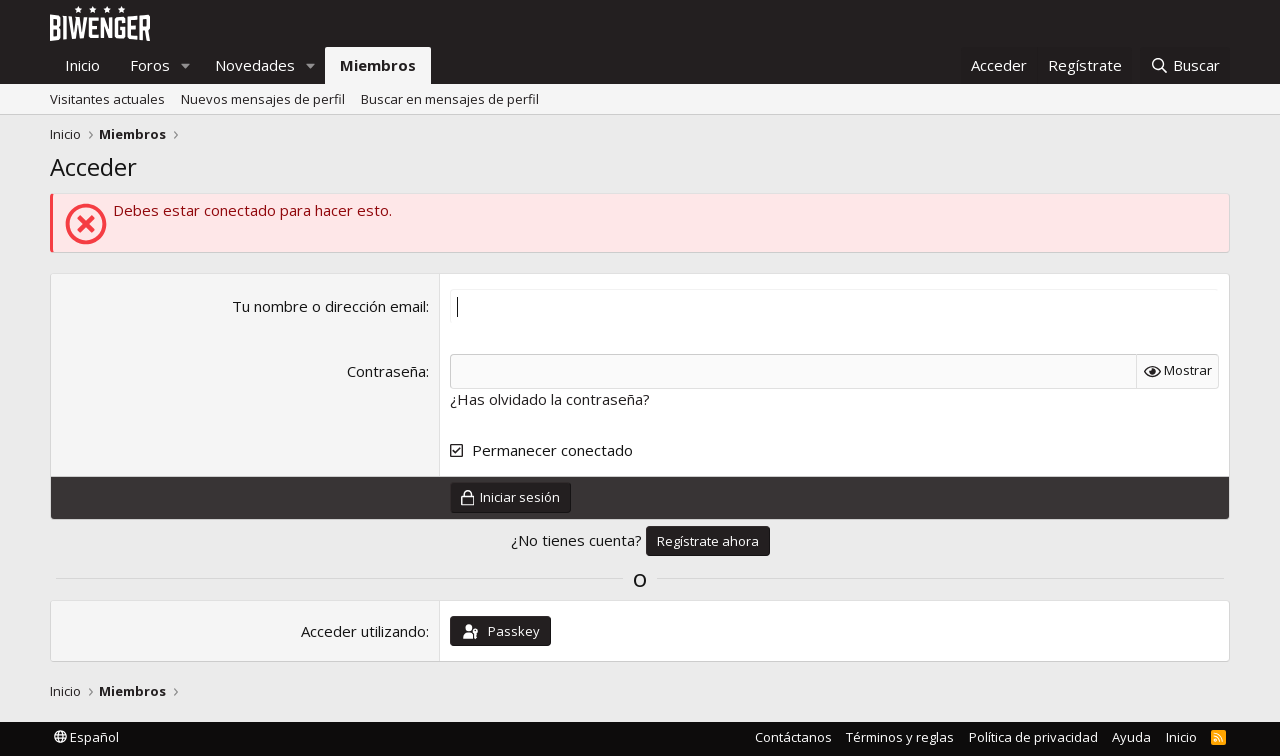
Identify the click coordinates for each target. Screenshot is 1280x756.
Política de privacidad (1033, 737)
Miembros (378, 65)
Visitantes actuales (107, 99)
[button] (186, 65)
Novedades (255, 65)
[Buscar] (1185, 65)
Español (86, 737)
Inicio (82, 65)
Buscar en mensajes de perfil (450, 99)
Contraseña (386, 371)
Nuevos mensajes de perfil (263, 99)
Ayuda (1131, 737)
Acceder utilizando (363, 631)
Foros (150, 65)
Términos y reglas (900, 737)
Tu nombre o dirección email (329, 306)
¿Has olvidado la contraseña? (550, 399)
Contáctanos (793, 737)
